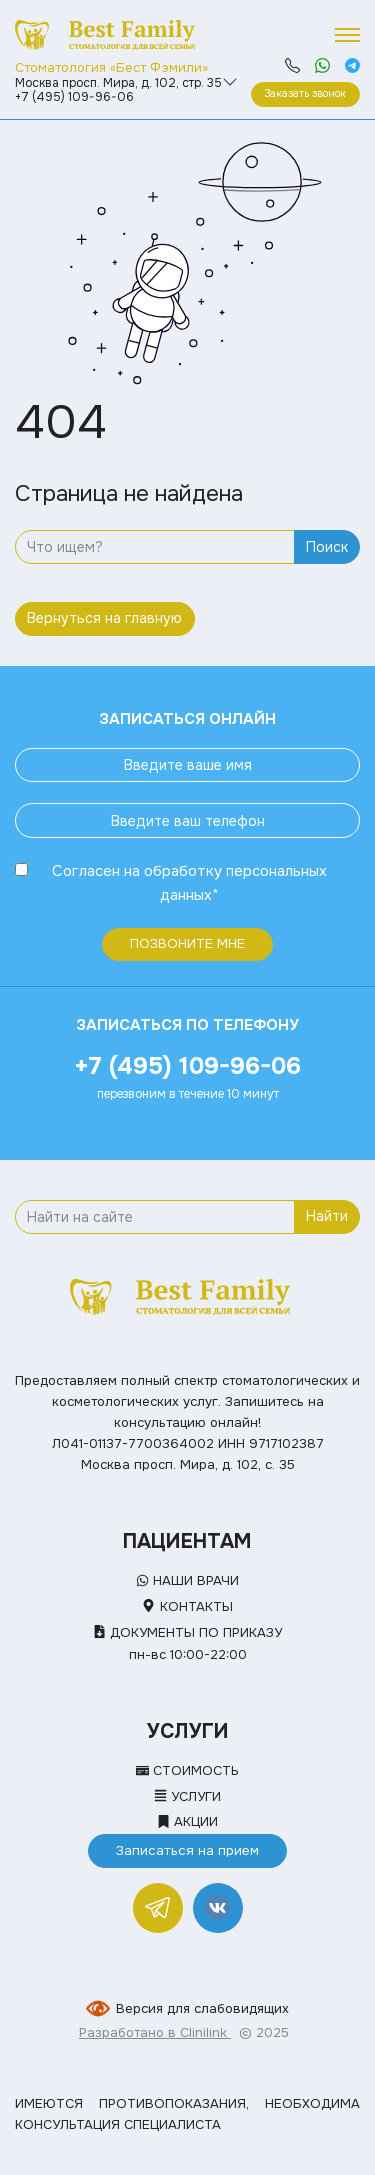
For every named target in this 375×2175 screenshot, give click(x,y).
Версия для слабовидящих (202, 2008)
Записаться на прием (187, 1850)
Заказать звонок (305, 93)
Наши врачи (187, 1580)
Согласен (86, 871)
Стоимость (187, 1770)
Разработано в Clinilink (155, 2032)
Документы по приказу (187, 1632)
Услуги (187, 1796)
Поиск (327, 547)
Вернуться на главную (104, 618)
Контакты (187, 1606)
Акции (187, 1821)
